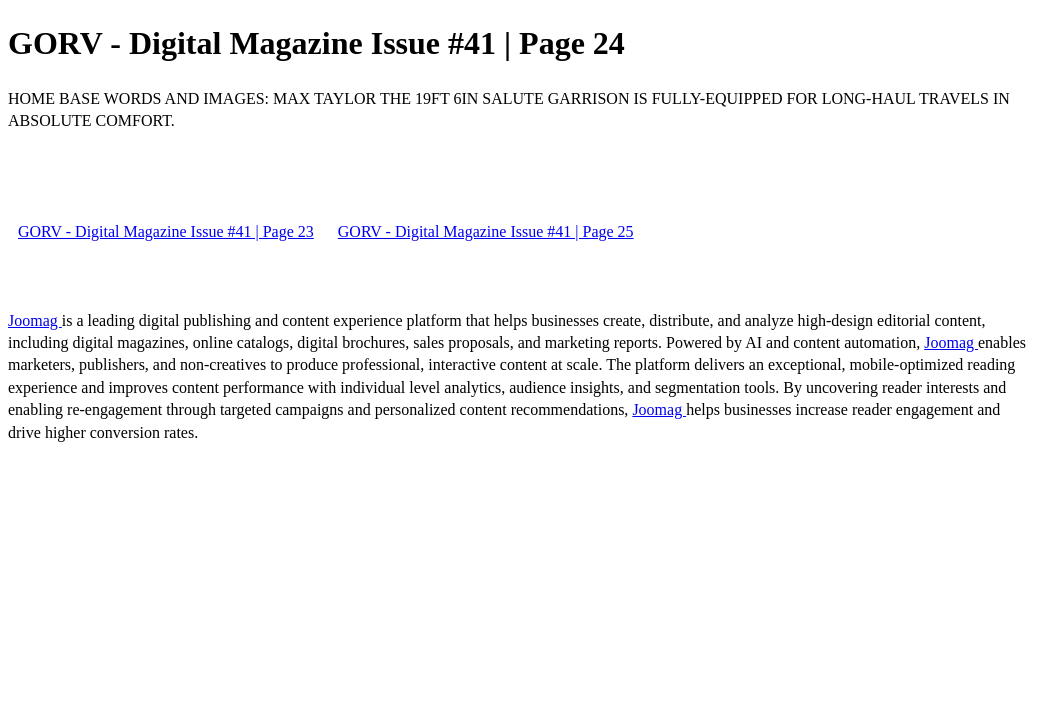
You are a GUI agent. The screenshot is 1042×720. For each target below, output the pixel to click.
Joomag (35, 320)
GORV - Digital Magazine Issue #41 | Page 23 (166, 231)
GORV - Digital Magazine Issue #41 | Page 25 (486, 231)
